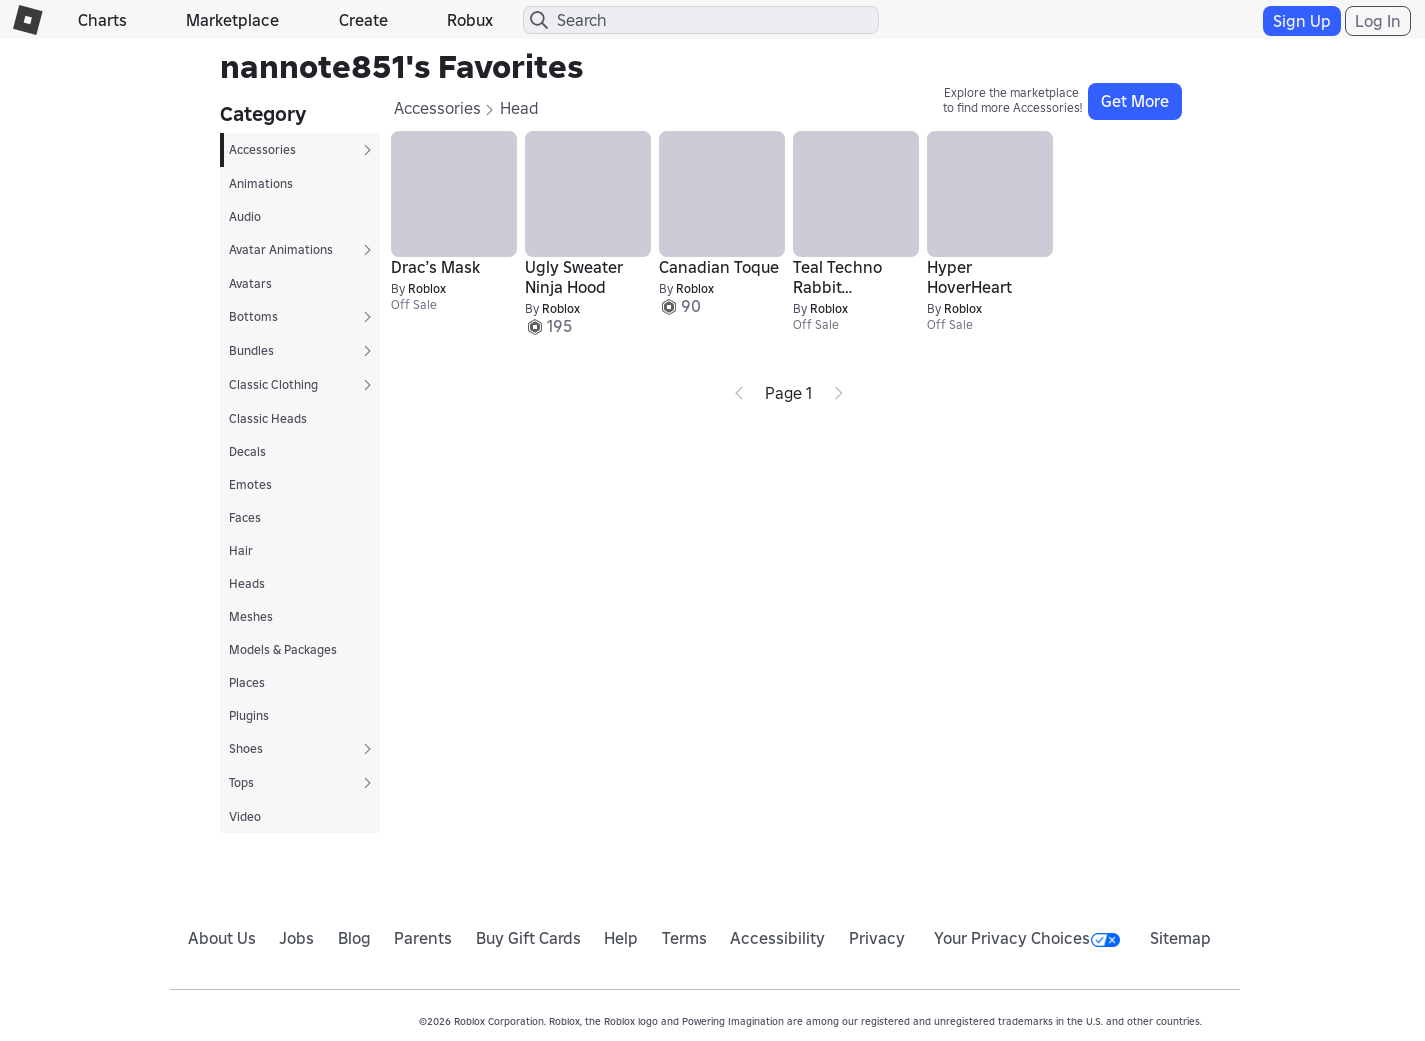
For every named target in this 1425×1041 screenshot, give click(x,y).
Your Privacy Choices (1027, 938)
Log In (1378, 21)
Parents (423, 938)
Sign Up (1302, 21)
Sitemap (1180, 938)
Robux (470, 20)
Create (363, 20)
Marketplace (232, 20)
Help (621, 938)
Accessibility (777, 938)
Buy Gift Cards (528, 938)
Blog (354, 938)
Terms (684, 938)
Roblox (427, 288)
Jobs (296, 938)
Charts (102, 20)
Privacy (877, 938)
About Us (222, 938)
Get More (1135, 101)
